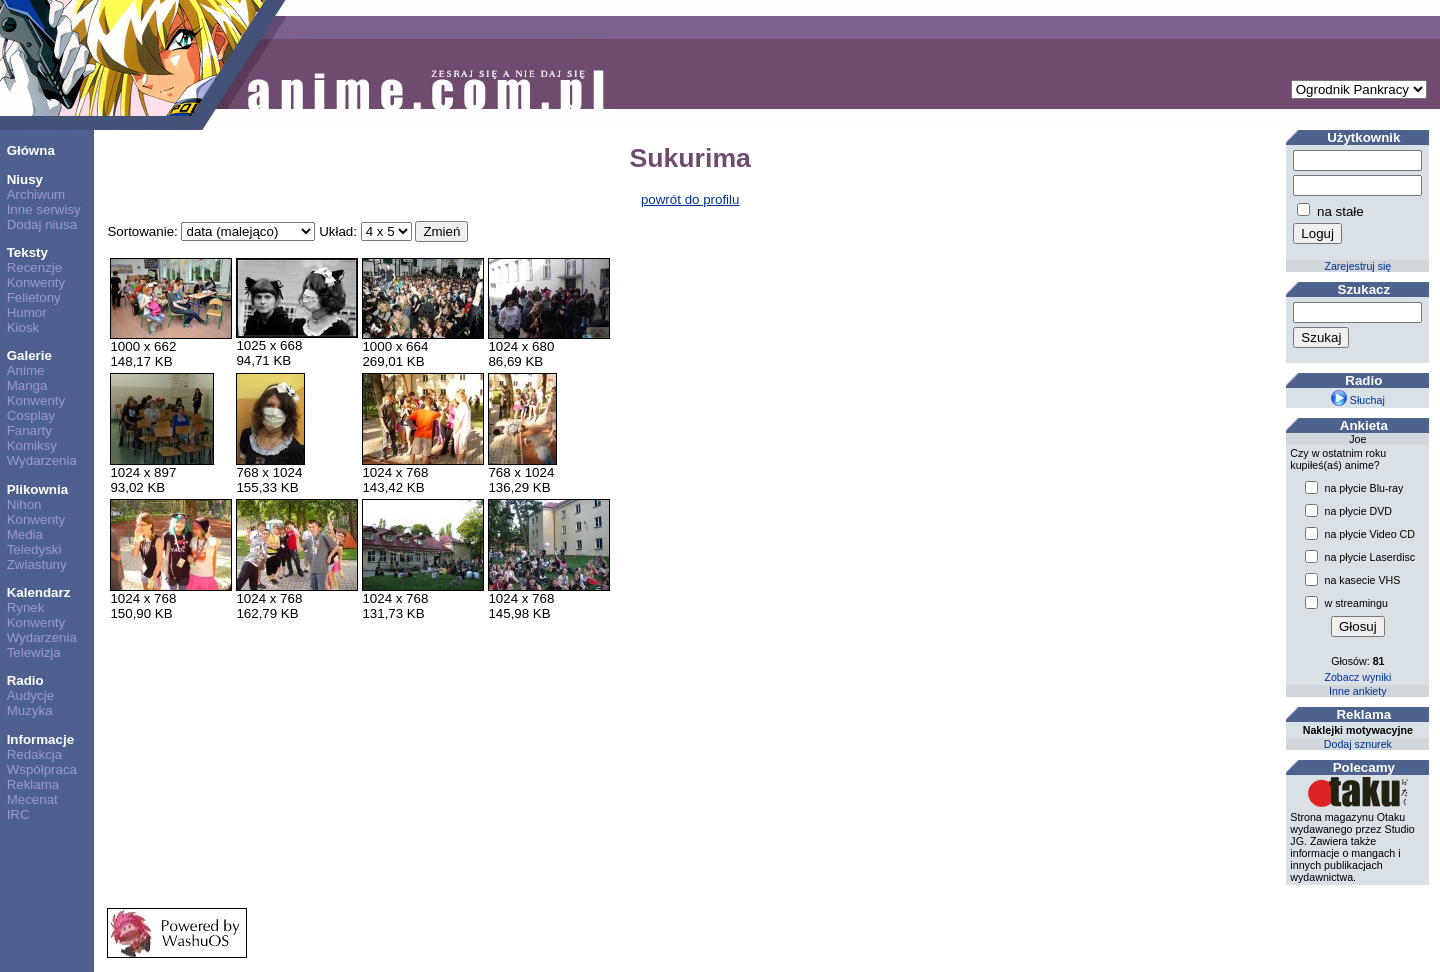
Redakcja (35, 754)
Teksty (27, 252)
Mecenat (32, 799)
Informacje (40, 739)
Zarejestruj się (1357, 266)
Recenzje (35, 267)
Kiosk (23, 327)
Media (25, 534)
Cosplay (31, 415)
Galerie (29, 355)
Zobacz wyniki (1357, 677)
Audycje (30, 695)
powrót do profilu (690, 199)
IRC (18, 814)
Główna (31, 150)
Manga (27, 385)
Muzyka (30, 710)
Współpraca (42, 769)
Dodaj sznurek (1358, 744)
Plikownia (37, 489)
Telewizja (34, 652)
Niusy (25, 179)
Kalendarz (39, 592)
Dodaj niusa (42, 224)
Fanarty (29, 430)
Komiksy (32, 445)
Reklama (33, 784)
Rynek (26, 607)
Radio (25, 680)
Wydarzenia (42, 460)
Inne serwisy (44, 209)
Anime (26, 370)
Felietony (34, 297)
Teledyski (34, 549)
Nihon (24, 504)
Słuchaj (1358, 400)
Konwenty (36, 282)
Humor (27, 312)
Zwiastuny (37, 564)
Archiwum (36, 194)
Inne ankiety (1357, 691)
